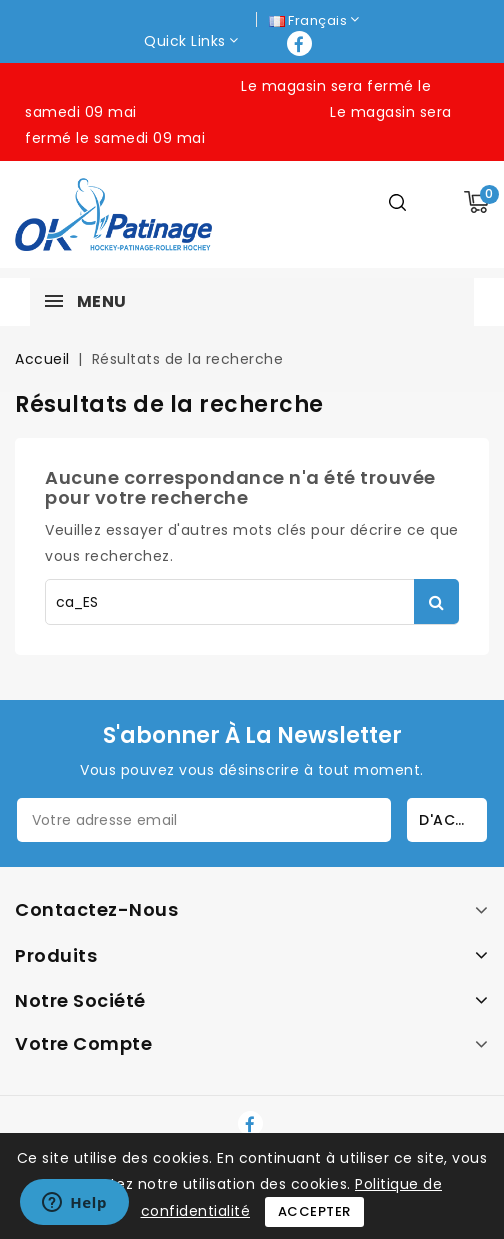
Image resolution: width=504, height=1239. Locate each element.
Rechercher (436, 601)
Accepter (314, 1211)
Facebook (301, 43)
